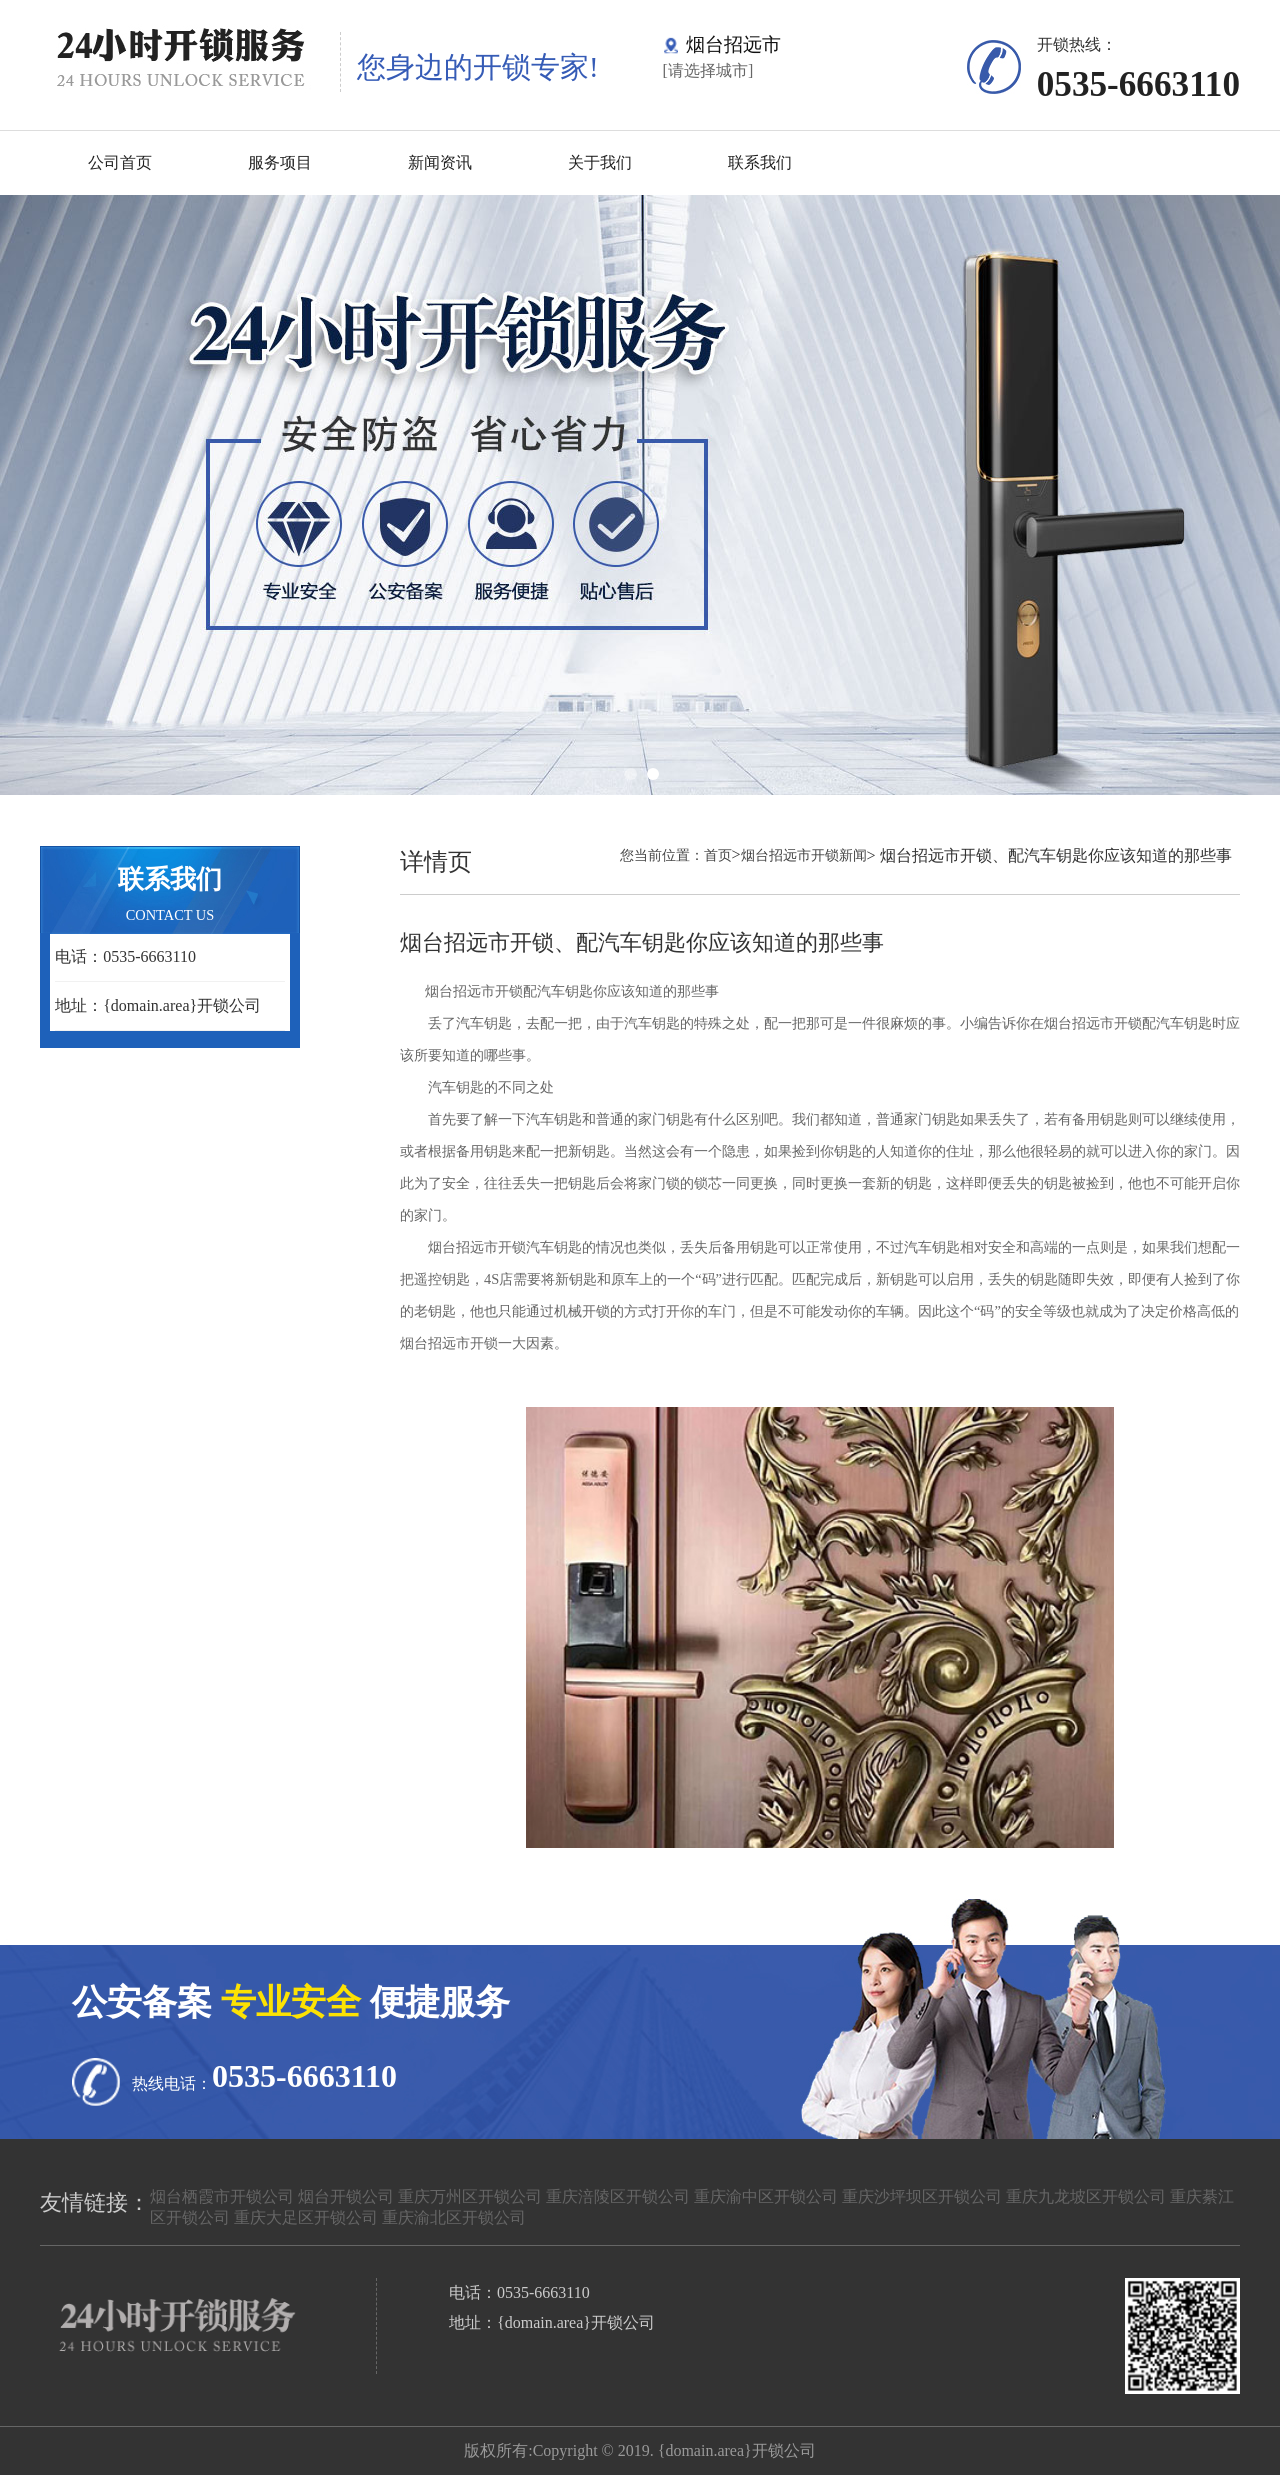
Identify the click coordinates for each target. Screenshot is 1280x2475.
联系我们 (760, 162)
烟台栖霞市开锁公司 (222, 2196)
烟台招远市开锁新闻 (804, 855)
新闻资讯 (440, 162)
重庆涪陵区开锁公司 (618, 2196)
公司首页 (120, 162)
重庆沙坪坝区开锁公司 (922, 2196)
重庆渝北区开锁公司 (454, 2217)
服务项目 (280, 162)
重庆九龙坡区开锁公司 (1086, 2196)
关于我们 (600, 162)
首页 (718, 855)
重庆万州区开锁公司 (470, 2196)
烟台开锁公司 (346, 2196)
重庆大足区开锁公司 (306, 2217)
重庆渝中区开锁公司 (766, 2196)
